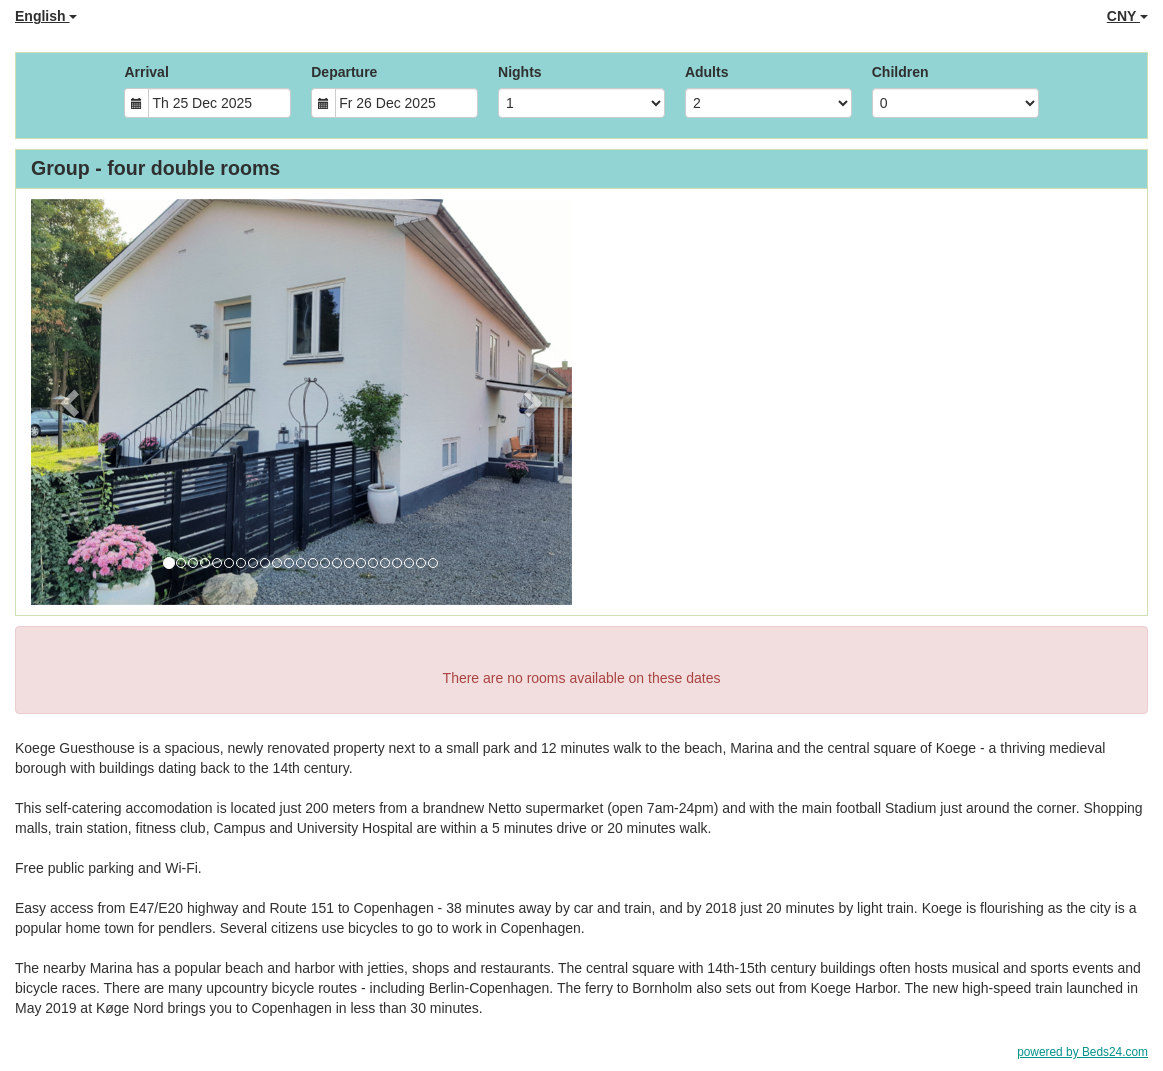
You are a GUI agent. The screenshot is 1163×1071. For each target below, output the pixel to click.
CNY (1127, 16)
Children (900, 72)
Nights (520, 72)
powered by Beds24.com (1082, 1052)
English (46, 16)
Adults (707, 72)
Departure (344, 72)
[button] (71, 402)
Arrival (146, 72)
